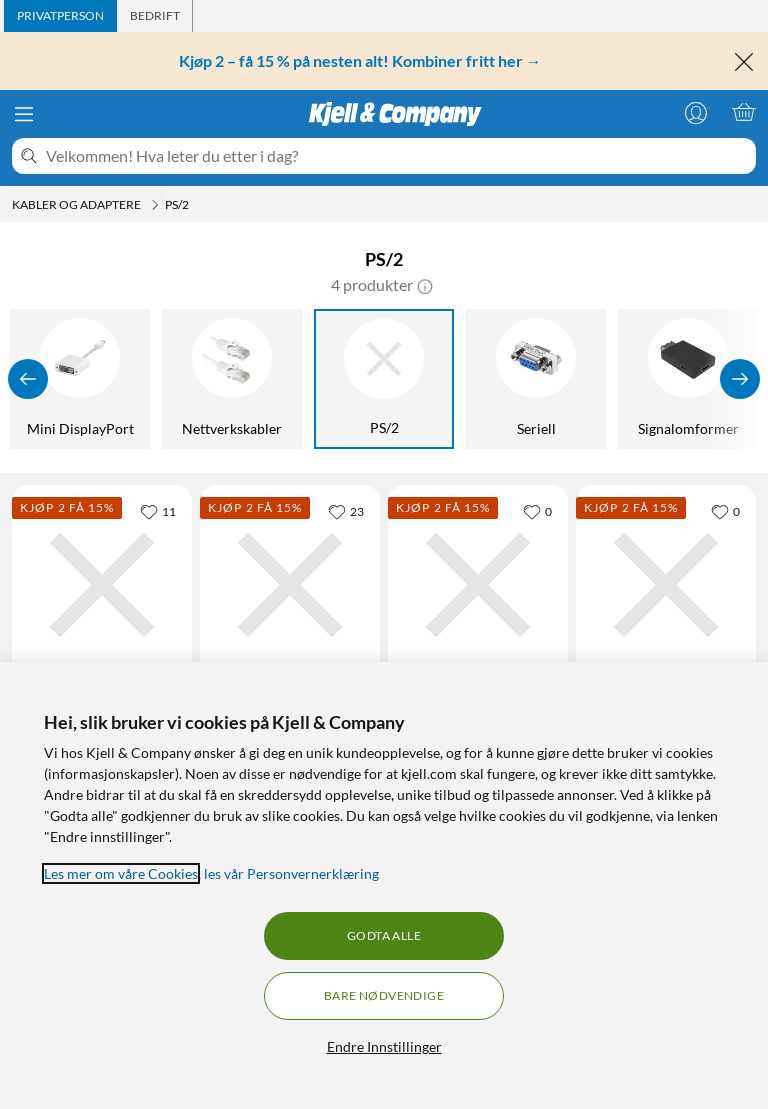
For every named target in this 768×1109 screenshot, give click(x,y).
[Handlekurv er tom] (744, 112)
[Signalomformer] (688, 379)
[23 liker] (346, 511)
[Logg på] (696, 112)
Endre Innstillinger (384, 1046)
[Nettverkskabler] (232, 379)
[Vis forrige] (28, 379)
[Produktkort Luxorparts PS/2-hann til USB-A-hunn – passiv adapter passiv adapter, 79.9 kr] (102, 585)
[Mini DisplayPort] (80, 379)
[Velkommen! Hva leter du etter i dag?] (397, 156)
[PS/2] (384, 379)
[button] (425, 285)
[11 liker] (158, 511)
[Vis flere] (740, 379)
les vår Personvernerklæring (291, 873)
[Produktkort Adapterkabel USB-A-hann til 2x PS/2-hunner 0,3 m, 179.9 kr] (290, 585)
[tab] (60, 16)
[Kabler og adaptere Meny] (155, 205)
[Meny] (24, 114)
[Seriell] (536, 379)
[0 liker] (537, 511)
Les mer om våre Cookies (121, 873)
